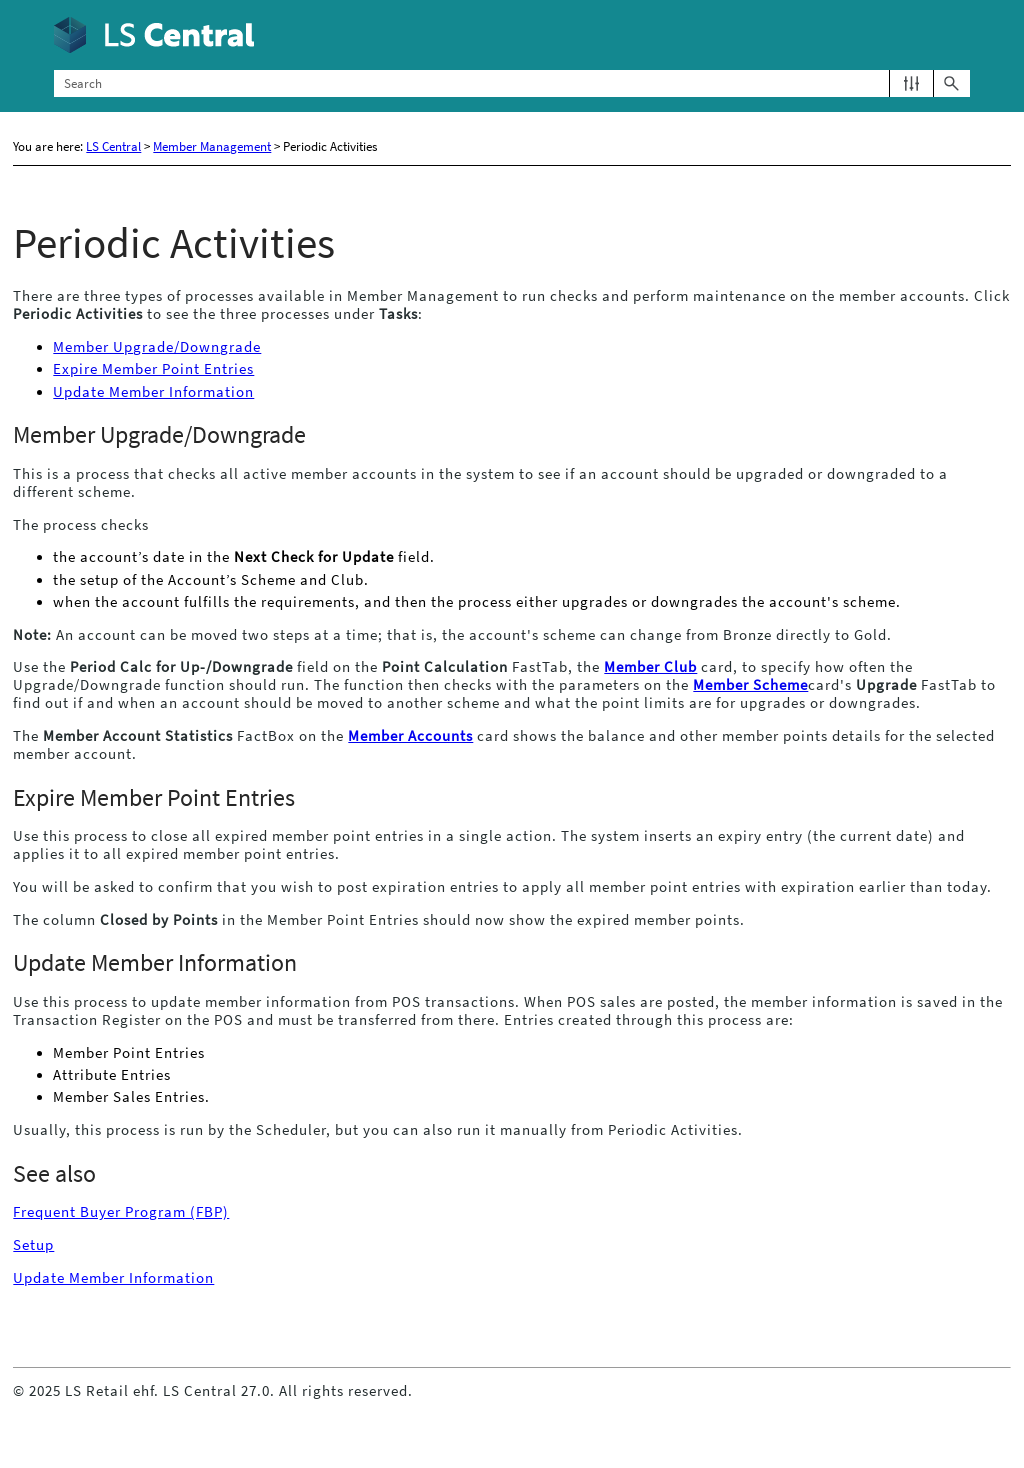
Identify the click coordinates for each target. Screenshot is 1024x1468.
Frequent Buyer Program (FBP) (121, 1212)
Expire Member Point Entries (153, 369)
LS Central (113, 146)
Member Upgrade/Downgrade (157, 347)
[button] (911, 83)
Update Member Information (153, 392)
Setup (33, 1245)
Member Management (212, 146)
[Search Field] (511, 83)
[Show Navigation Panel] (959, 35)
